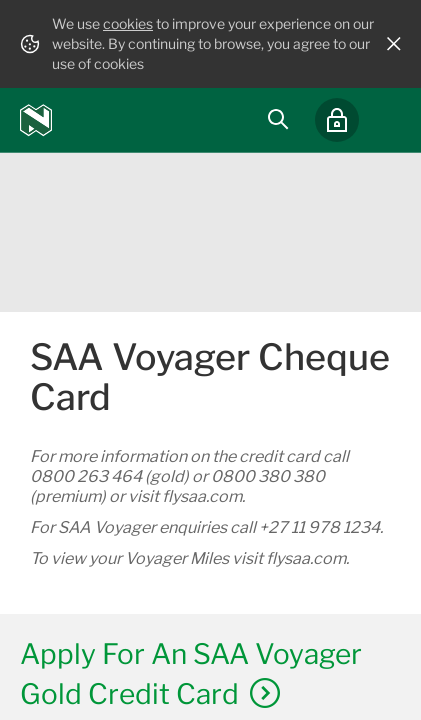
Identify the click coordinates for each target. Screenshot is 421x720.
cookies (128, 23)
